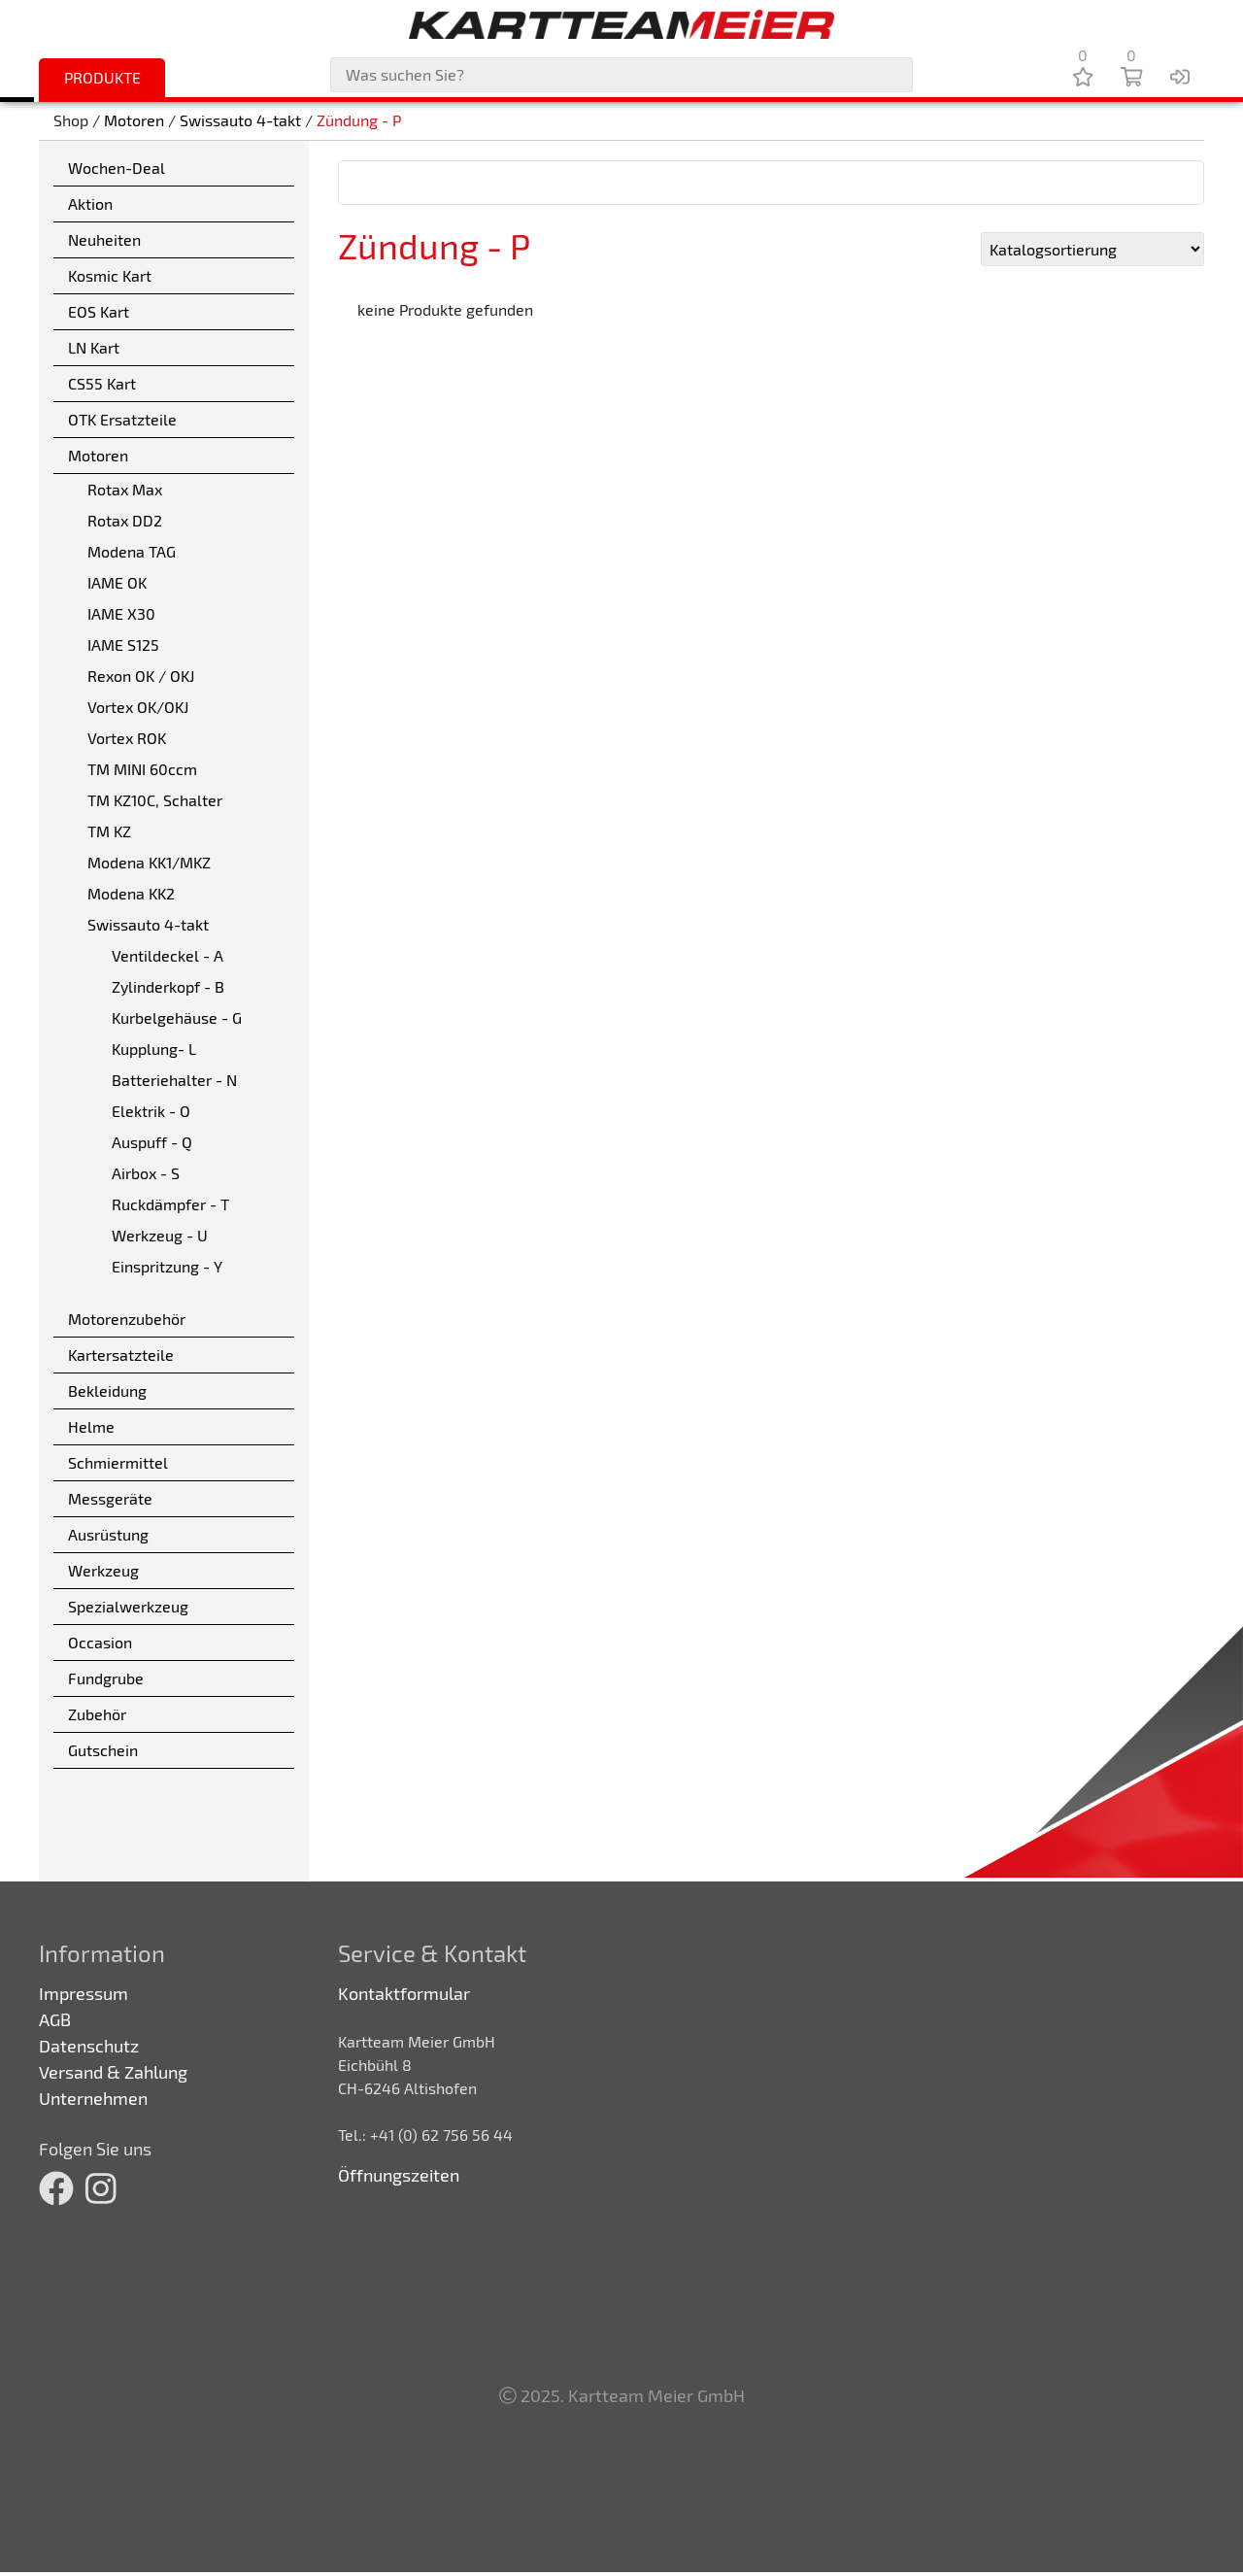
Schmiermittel (118, 1462)
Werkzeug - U (160, 1235)
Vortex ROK (126, 738)
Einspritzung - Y (167, 1266)
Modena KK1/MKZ (149, 862)
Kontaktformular (404, 1993)
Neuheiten (104, 239)
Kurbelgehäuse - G (177, 1017)
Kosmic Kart (109, 275)
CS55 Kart (102, 383)
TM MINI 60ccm (142, 769)
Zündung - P (359, 121)
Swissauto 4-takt (240, 121)
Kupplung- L (154, 1048)
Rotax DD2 (124, 520)
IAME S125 (123, 644)
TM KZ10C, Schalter (154, 800)
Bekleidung (107, 1390)
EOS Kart (98, 311)
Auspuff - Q (152, 1142)
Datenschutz (89, 2045)
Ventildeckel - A (167, 955)
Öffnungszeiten (398, 2175)
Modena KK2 (131, 893)
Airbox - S (146, 1173)
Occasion (100, 1642)
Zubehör (97, 1714)
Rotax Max (124, 489)
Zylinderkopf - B (168, 986)
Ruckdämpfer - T (170, 1204)
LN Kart (93, 347)
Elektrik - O (151, 1111)
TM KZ (109, 831)
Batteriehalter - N (174, 1079)
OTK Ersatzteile (122, 419)
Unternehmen (93, 2098)
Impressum (83, 1993)
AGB (55, 2019)
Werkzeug (103, 1570)
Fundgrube (106, 1678)
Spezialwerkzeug (128, 1606)
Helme (91, 1426)
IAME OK (117, 582)
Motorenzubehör (126, 1318)
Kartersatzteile (121, 1354)
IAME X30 (121, 613)
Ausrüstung (108, 1534)
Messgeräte (110, 1498)
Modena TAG (131, 551)
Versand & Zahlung (113, 2072)
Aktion (90, 203)
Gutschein (103, 1750)
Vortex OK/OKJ (137, 706)
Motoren (134, 121)
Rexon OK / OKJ (140, 675)
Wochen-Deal (116, 167)
